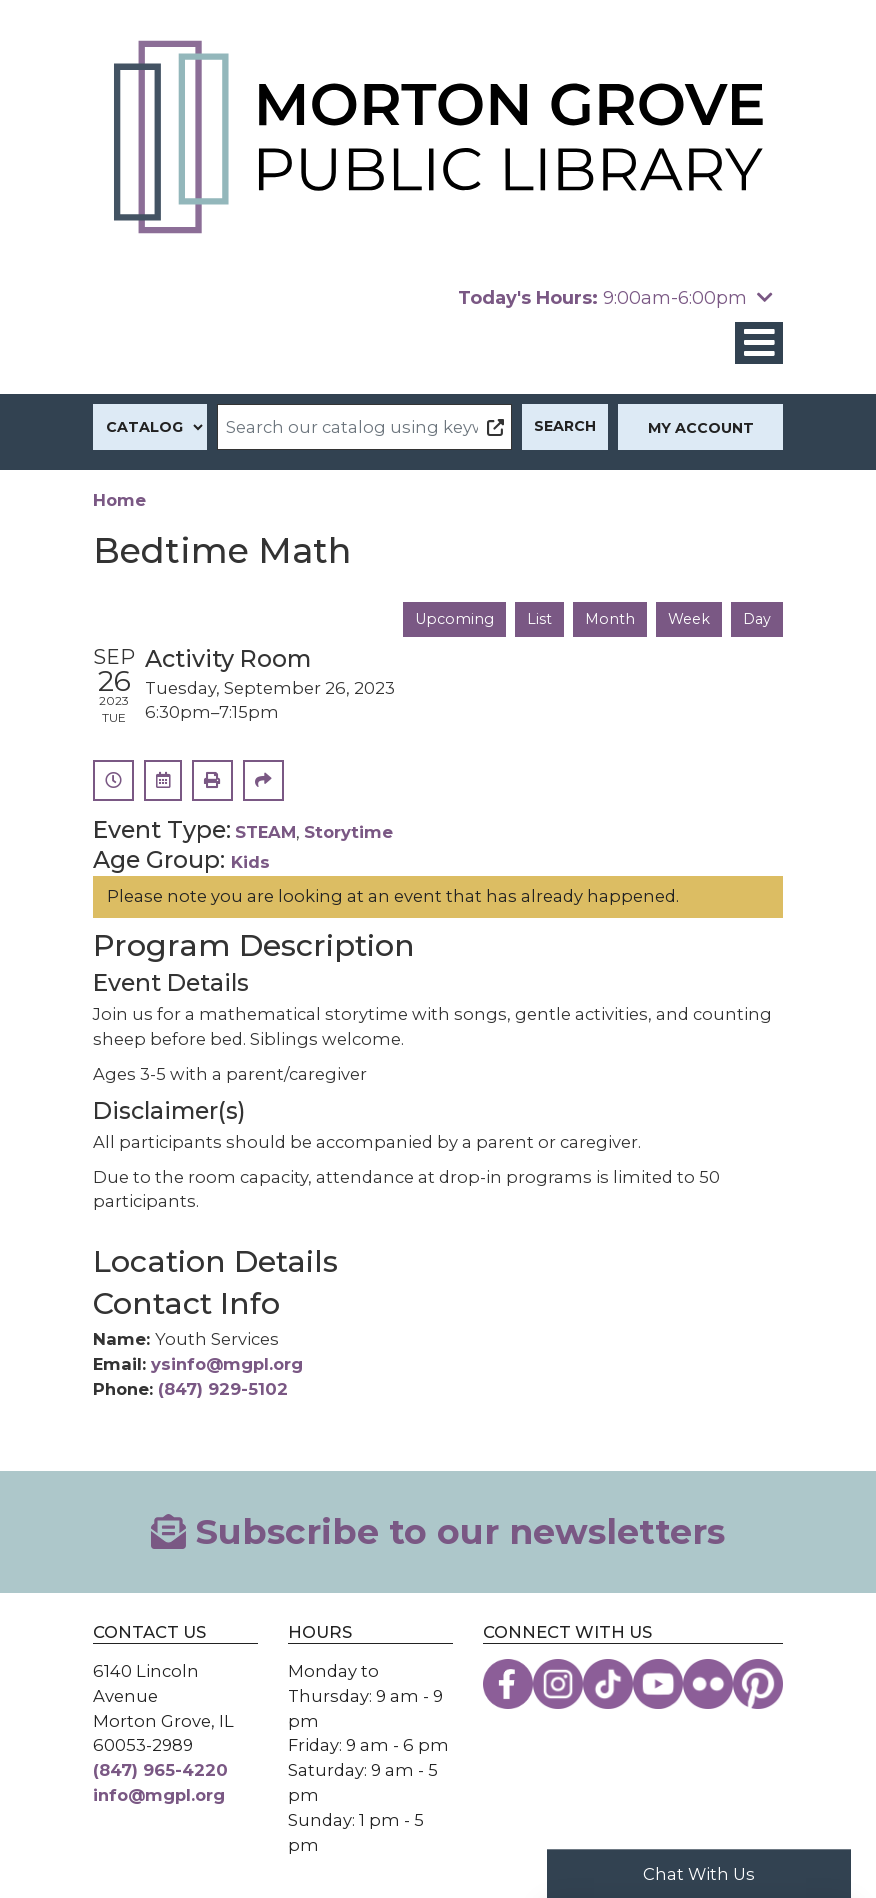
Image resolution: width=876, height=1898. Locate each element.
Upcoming (454, 619)
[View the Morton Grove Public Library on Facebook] (508, 1684)
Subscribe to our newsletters (438, 1531)
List (539, 619)
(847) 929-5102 (223, 1389)
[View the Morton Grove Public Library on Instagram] (558, 1684)
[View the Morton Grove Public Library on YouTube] (658, 1684)
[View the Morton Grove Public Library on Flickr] (708, 1684)
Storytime (348, 832)
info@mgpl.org (159, 1795)
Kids (250, 862)
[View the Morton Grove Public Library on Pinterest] (758, 1684)
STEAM (265, 832)
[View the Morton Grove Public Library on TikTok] (608, 1684)
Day (757, 619)
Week (689, 619)
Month (610, 619)
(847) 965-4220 (160, 1770)
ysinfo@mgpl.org (227, 1364)
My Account (701, 428)
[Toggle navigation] (759, 343)
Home (119, 500)
